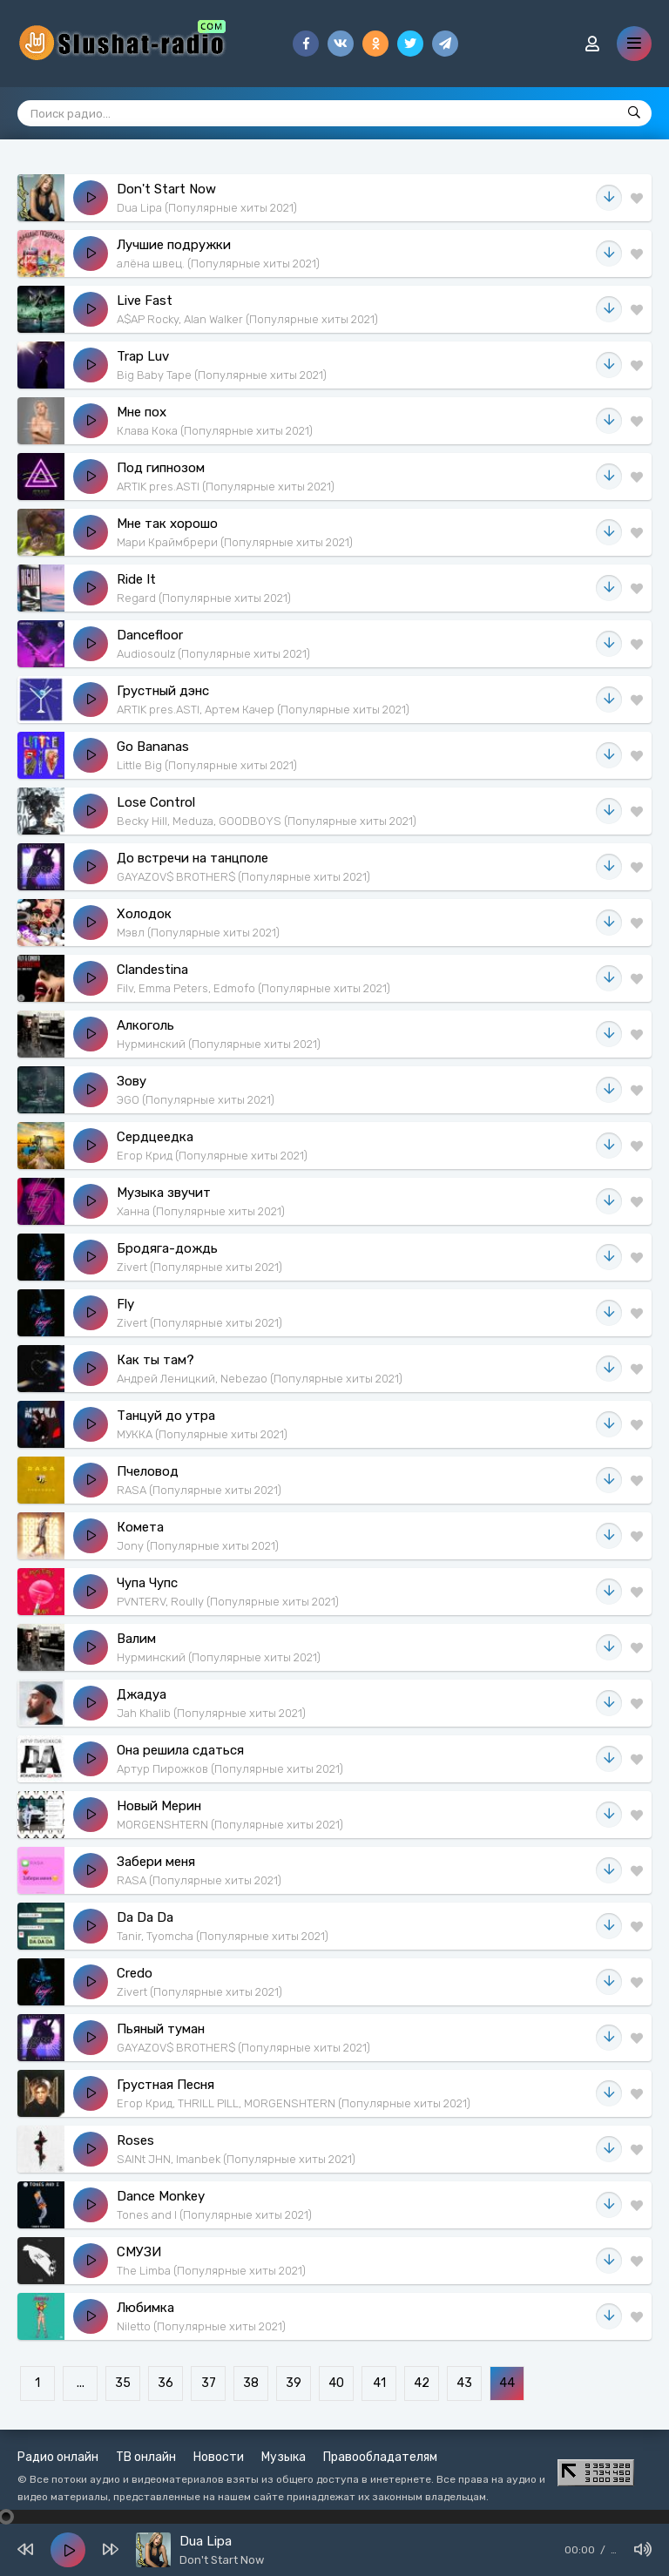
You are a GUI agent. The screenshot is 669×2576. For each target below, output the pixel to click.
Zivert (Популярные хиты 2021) (199, 1267)
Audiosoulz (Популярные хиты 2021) (213, 653)
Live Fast (144, 300)
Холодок (144, 914)
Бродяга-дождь (167, 1248)
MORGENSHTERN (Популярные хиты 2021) (230, 1824)
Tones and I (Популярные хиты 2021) (214, 2214)
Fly (125, 1304)
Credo (134, 1973)
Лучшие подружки (174, 245)
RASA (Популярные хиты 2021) (199, 1490)
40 (336, 2383)
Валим (136, 1638)
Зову (131, 1081)
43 (464, 2383)
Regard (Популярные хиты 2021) (204, 598)
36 (165, 2383)
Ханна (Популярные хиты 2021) (201, 1211)
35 (123, 2383)
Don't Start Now (166, 189)
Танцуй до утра (166, 1415)
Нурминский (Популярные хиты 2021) (219, 1044)
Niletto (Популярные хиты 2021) (201, 2326)
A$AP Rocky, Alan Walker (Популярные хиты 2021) (247, 319)
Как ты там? (155, 1360)
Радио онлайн (57, 2457)
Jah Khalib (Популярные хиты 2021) (211, 1713)
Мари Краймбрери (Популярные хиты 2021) (235, 542)
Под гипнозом (161, 468)
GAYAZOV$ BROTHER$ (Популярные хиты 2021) (243, 876)
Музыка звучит (164, 1192)
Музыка (283, 2457)
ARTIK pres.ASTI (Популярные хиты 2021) (225, 486)
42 (421, 2383)
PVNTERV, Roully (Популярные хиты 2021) (228, 1601)
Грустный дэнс (163, 691)
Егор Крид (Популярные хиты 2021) (212, 1155)
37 (208, 2383)
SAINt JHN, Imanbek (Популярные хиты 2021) (236, 2159)
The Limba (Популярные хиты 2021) (211, 2270)
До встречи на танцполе (192, 858)
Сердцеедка (155, 1137)
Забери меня (156, 1861)
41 (379, 2383)
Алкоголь (145, 1025)
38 (251, 2383)
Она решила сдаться (180, 1750)
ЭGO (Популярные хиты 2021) (195, 1099)
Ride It (136, 579)
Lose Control (156, 802)
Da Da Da (145, 1917)
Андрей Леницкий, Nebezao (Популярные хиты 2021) (259, 1378)
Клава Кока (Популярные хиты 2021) (215, 430)
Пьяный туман (161, 2029)
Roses (135, 2140)
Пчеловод (148, 1471)
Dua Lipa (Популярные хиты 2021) (207, 207)
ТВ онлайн (146, 2457)
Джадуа (141, 1694)
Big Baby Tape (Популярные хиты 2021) (222, 375)
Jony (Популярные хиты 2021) (198, 1545)
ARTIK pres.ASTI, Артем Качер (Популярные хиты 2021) (263, 709)
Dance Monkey (161, 2196)
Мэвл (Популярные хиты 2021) (198, 932)
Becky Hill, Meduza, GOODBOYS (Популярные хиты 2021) (266, 821)
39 (293, 2383)
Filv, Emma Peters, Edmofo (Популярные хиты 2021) (253, 988)
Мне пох (141, 412)
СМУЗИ (139, 2252)
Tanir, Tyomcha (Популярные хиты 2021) (222, 1936)
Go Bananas (153, 746)
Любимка (145, 2308)
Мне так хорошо (167, 523)
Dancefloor (150, 635)
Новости (218, 2457)
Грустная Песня (165, 2085)
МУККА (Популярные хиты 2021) (202, 1434)
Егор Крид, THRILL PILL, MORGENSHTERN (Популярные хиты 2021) (293, 2103)
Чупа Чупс (147, 1583)
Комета (140, 1527)
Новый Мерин (159, 1806)
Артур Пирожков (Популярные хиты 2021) (230, 1768)
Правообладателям (380, 2457)
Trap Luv (143, 356)
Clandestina (152, 969)
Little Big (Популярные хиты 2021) (207, 765)
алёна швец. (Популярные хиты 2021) (218, 263)
